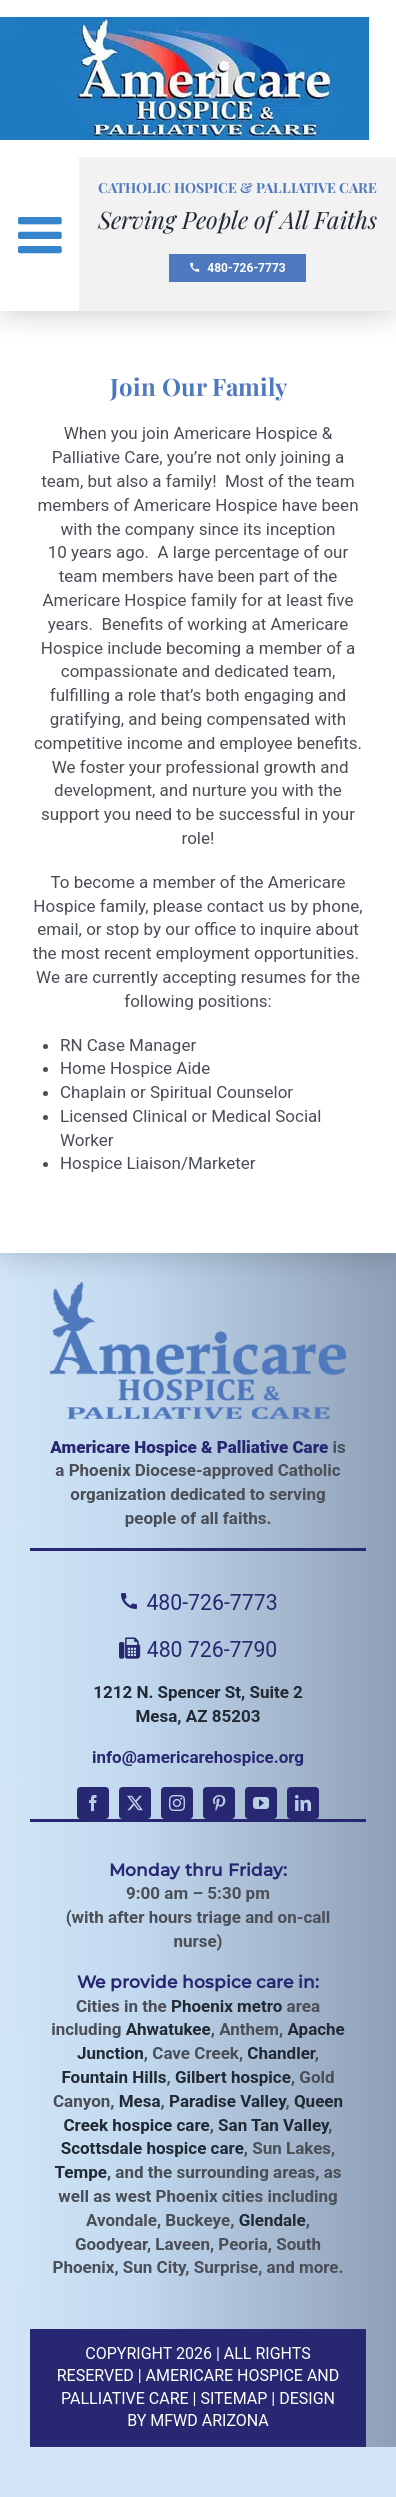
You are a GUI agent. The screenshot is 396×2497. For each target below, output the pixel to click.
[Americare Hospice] (198, 1350)
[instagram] (177, 1803)
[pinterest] (219, 1803)
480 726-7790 (198, 1649)
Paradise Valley (227, 2101)
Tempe (81, 2172)
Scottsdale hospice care (152, 2148)
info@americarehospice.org (198, 1757)
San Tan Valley (273, 2125)
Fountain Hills (113, 2077)
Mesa (140, 2101)
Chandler (280, 2053)
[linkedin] (303, 1803)
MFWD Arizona (209, 2420)
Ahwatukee (168, 2029)
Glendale (272, 2220)
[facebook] (93, 1803)
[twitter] (135, 1803)
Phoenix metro (226, 2006)
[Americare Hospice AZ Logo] (184, 28)
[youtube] (261, 1803)
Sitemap (233, 2398)
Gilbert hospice (233, 2077)
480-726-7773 (237, 268)
